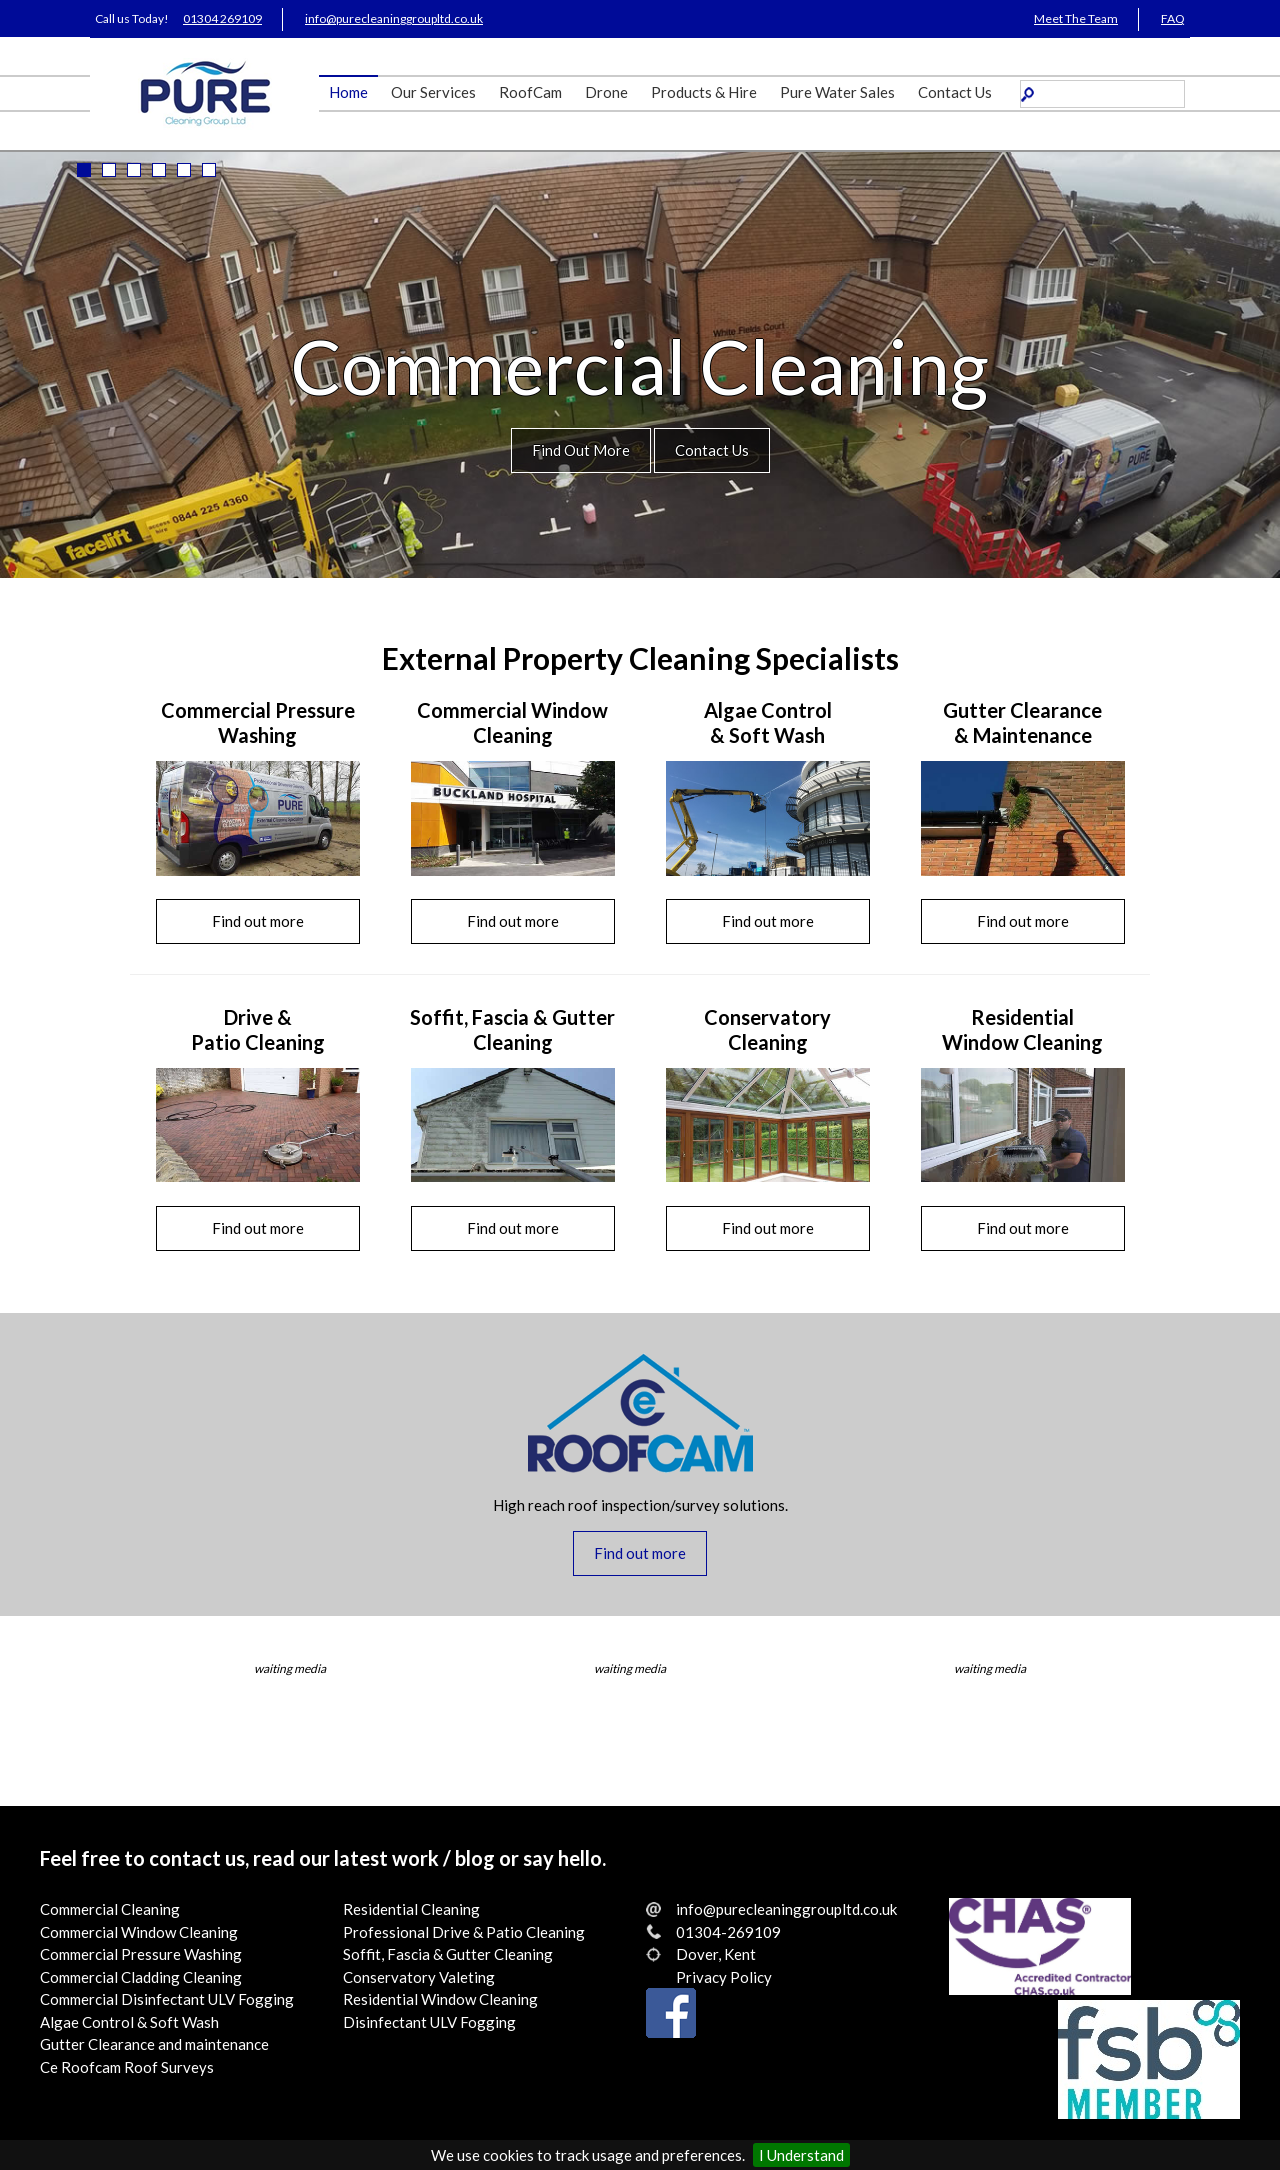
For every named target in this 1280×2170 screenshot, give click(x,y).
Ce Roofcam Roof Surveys (127, 2067)
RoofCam (530, 92)
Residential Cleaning (411, 1909)
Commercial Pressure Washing (141, 1954)
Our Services (433, 92)
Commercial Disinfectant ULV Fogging (167, 1999)
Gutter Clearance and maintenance (154, 2044)
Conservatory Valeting (419, 1977)
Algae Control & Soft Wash (129, 2022)
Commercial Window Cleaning (139, 1932)
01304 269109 (222, 18)
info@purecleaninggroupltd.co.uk (394, 18)
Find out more (258, 921)
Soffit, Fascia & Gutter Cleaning (448, 1954)
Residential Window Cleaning (440, 1999)
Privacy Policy (724, 1977)
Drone (606, 92)
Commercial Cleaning (110, 1909)
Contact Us (955, 92)
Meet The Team (1076, 18)
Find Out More (581, 450)
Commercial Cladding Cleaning (141, 1977)
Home (348, 92)
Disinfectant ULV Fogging (429, 2022)
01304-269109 (728, 1932)
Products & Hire (704, 92)
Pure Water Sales (837, 92)
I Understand (801, 2155)
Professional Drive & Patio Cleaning (464, 1932)
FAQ (1173, 18)
